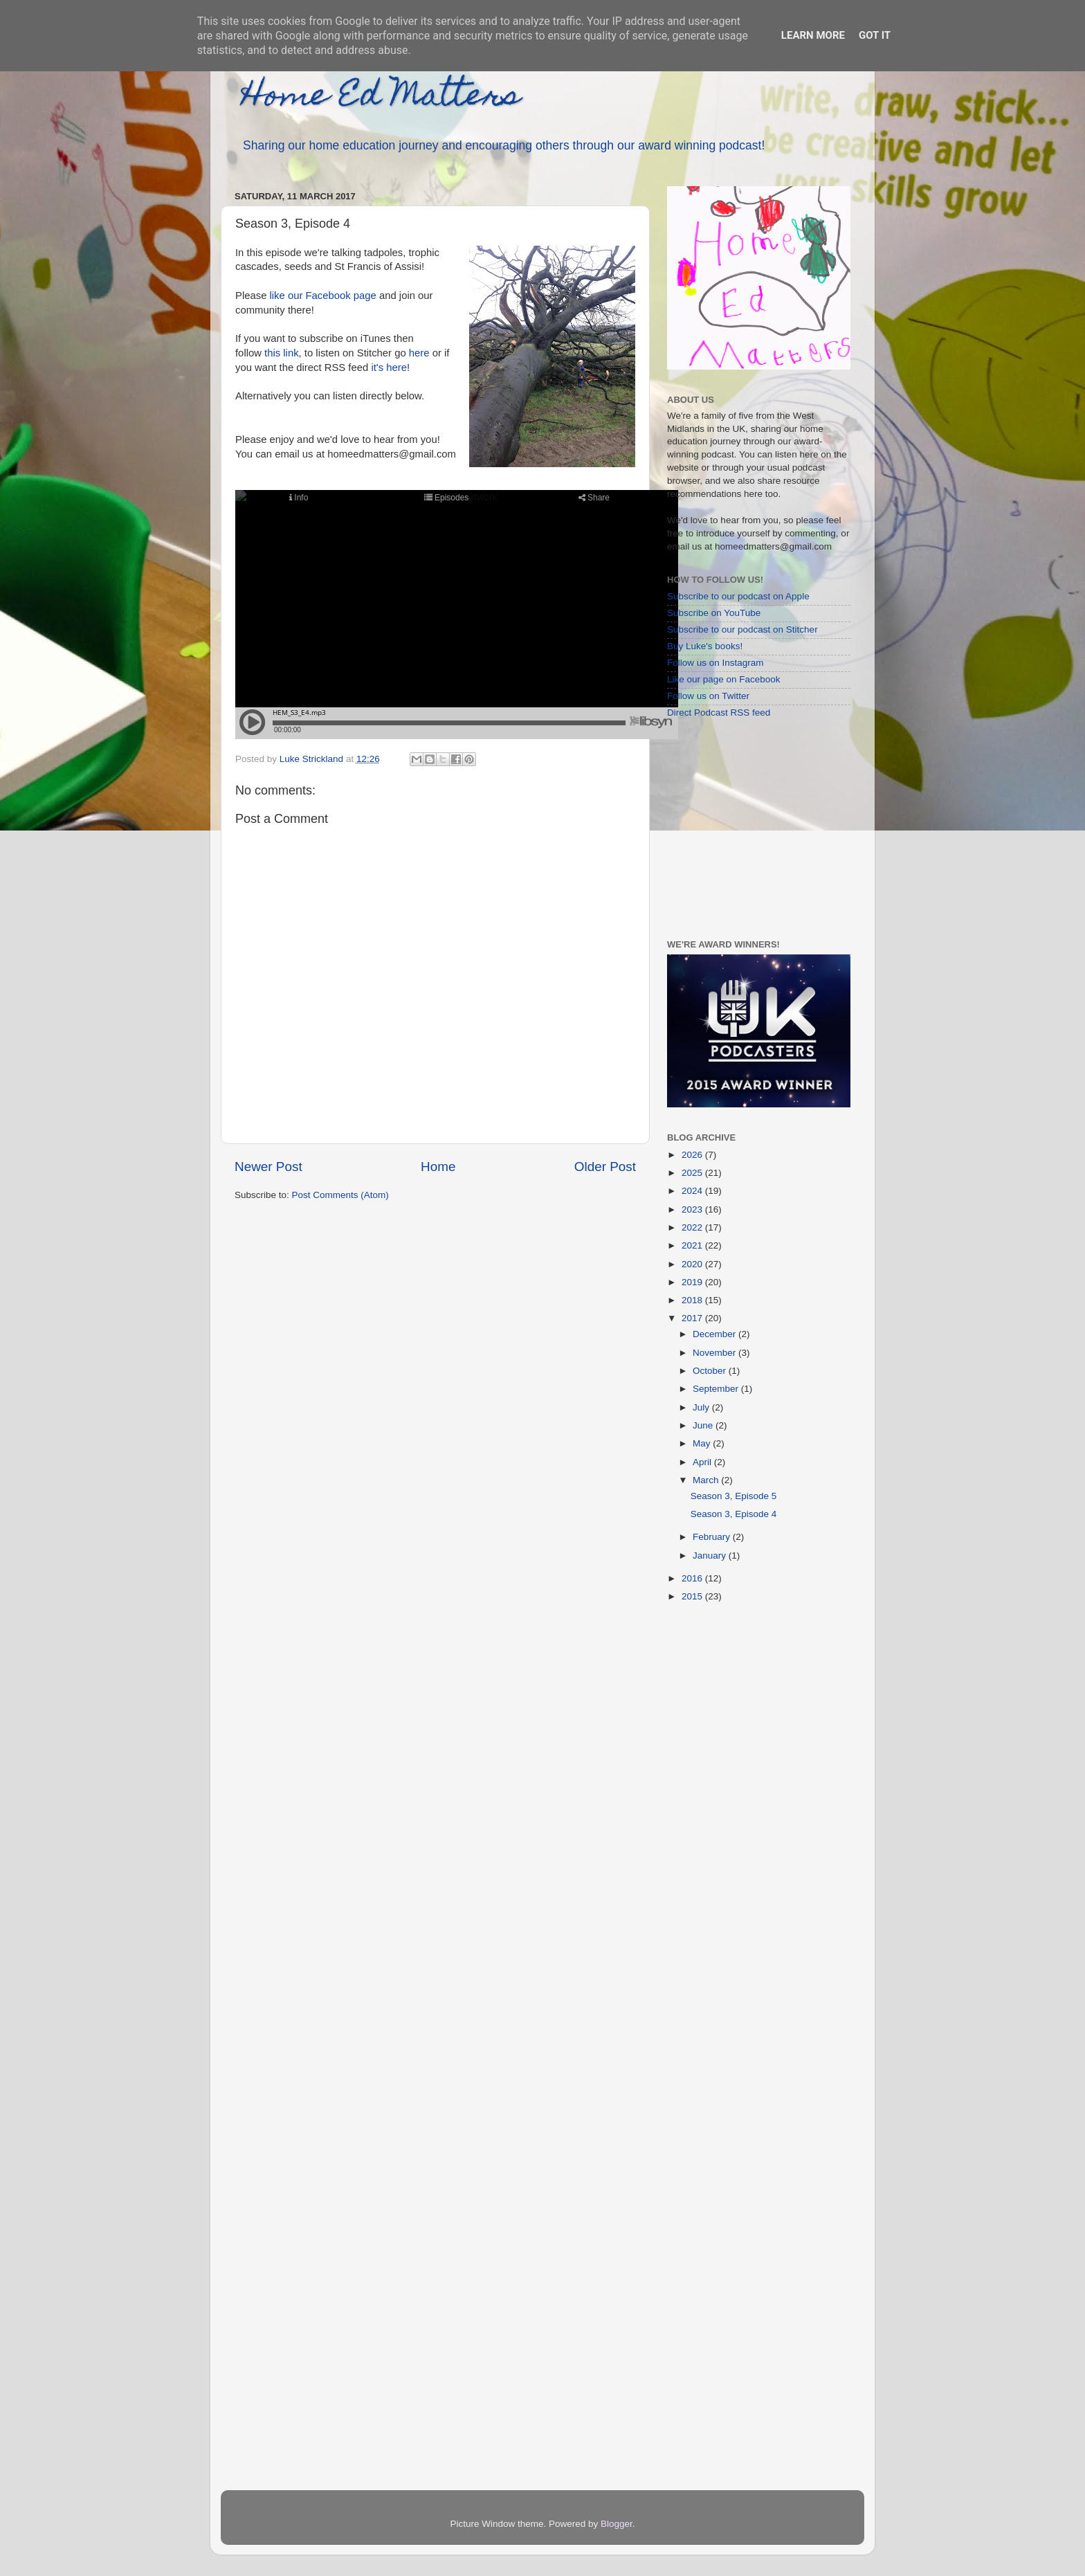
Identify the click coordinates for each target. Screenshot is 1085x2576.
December (715, 1334)
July (702, 1407)
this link (281, 353)
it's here (387, 367)
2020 (693, 1264)
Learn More (813, 35)
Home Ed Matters (380, 98)
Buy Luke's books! (704, 646)
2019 (693, 1282)
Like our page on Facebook (724, 679)
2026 (693, 1155)
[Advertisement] (753, 828)
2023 (693, 1209)
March (707, 1480)
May (703, 1443)
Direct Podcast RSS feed (718, 712)
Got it (875, 35)
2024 (693, 1191)
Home (438, 1166)
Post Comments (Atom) (340, 1195)
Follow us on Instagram (715, 662)
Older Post (605, 1166)
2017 (693, 1318)
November (715, 1353)
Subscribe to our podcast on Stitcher (742, 629)
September (717, 1389)
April (703, 1462)
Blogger (616, 2524)
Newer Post (268, 1166)
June (704, 1425)
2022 (693, 1227)
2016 (693, 1578)
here (419, 353)
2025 (693, 1173)
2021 (693, 1245)
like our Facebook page (323, 295)
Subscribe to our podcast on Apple (738, 596)
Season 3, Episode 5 (734, 1496)
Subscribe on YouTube (713, 613)
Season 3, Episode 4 (734, 1514)
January (711, 1555)
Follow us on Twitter (708, 696)
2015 (693, 1596)
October (711, 1371)
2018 (693, 1300)
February (713, 1537)
